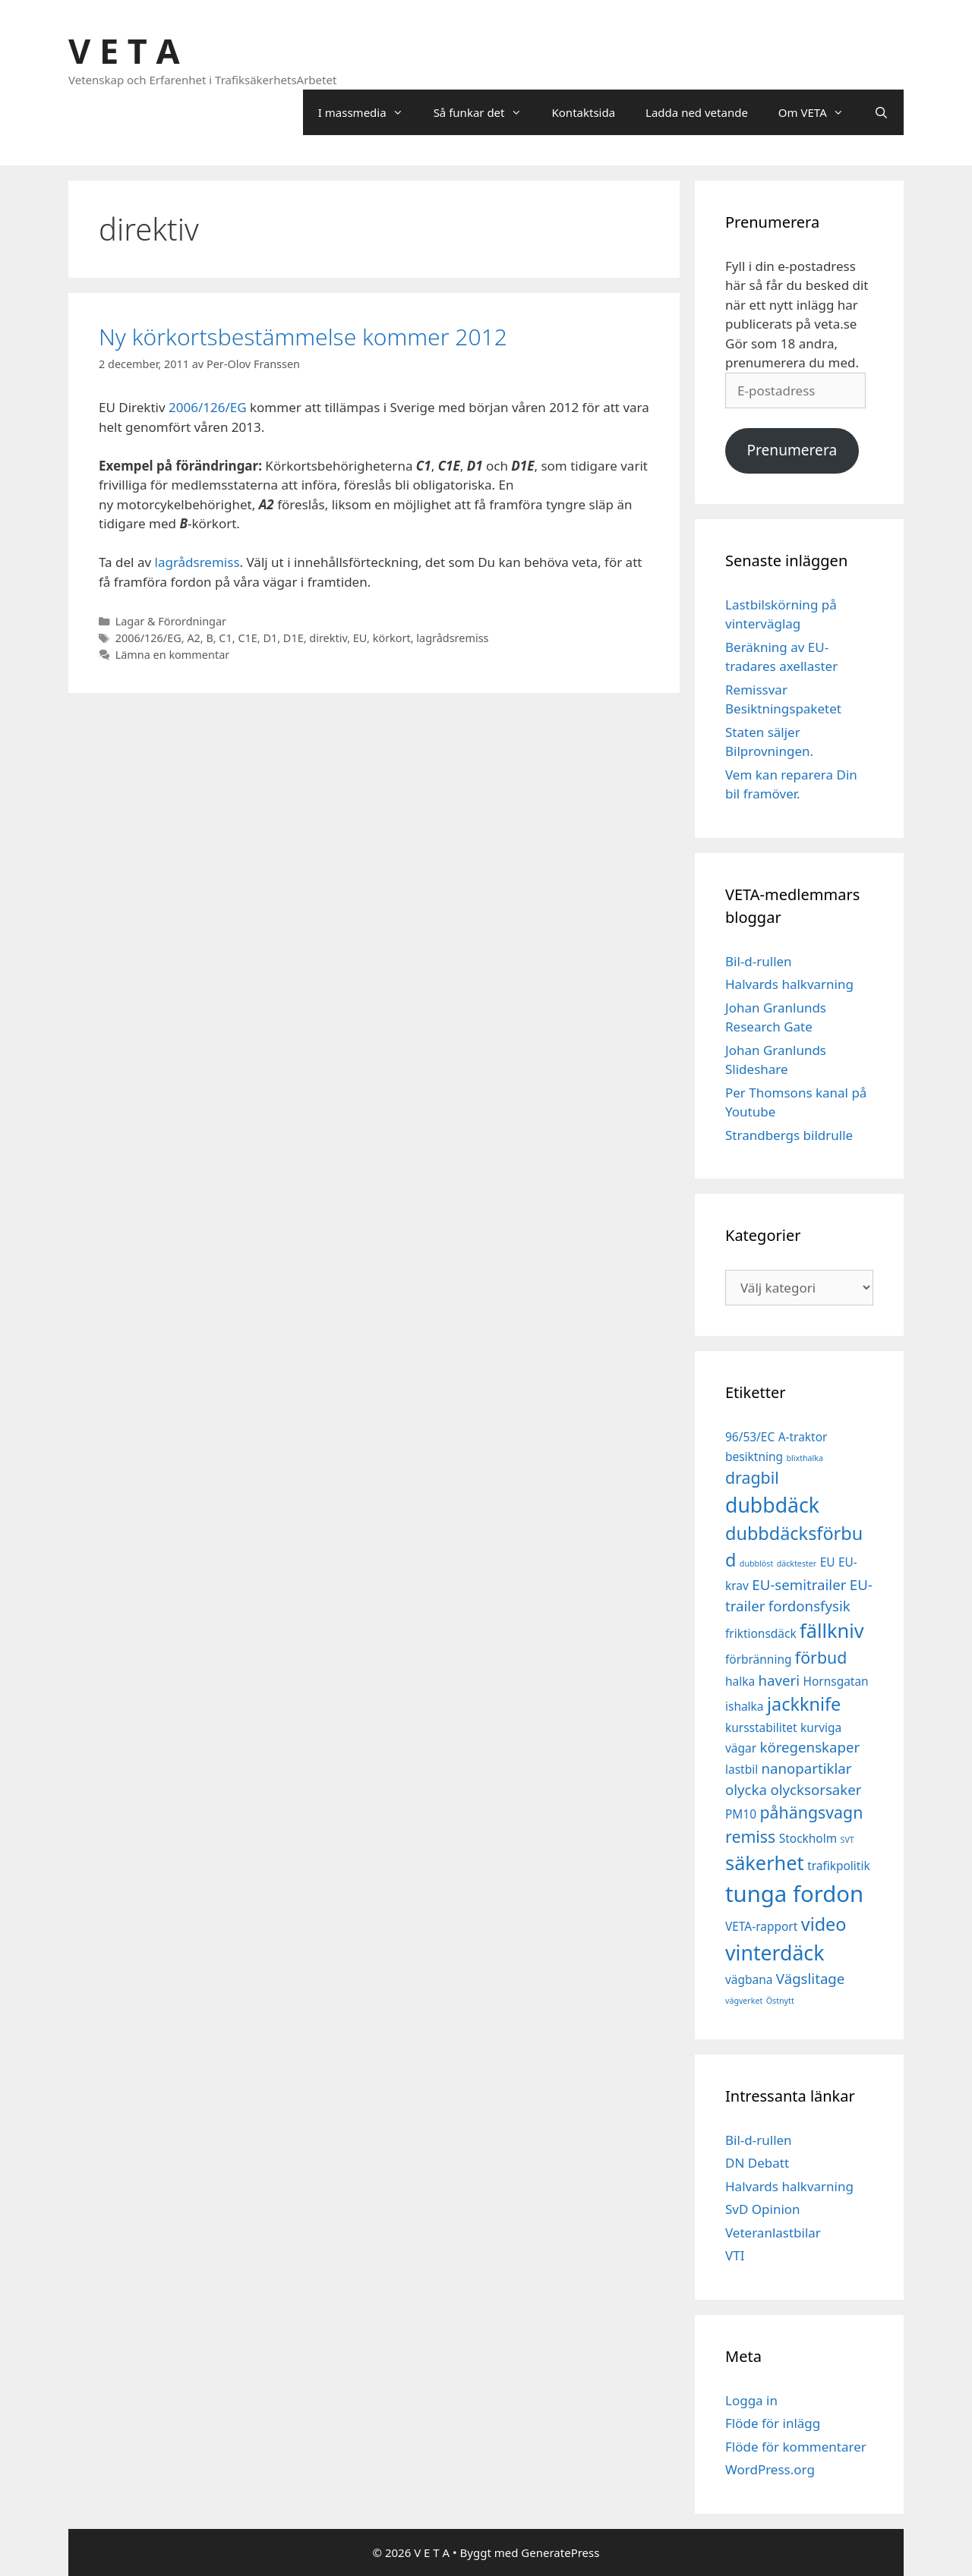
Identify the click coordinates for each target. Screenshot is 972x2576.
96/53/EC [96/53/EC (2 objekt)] (750, 1436)
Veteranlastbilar (773, 2232)
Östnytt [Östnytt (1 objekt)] (780, 2000)
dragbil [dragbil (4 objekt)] (752, 1477)
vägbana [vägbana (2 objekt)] (748, 1979)
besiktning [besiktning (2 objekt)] (754, 1456)
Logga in (751, 2400)
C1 (225, 638)
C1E (247, 638)
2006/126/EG (208, 407)
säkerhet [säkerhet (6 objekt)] (764, 1862)
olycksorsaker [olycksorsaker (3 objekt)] (815, 1789)
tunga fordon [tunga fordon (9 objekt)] (794, 1893)
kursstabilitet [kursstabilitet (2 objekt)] (761, 1727)
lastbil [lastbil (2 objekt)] (741, 1769)
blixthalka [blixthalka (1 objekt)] (804, 1458)
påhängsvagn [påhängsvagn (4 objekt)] (811, 1812)
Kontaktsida (584, 112)
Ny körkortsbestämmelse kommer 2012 (303, 336)
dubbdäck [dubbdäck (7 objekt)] (772, 1505)
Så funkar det (485, 112)
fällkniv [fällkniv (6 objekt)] (832, 1630)
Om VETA (818, 112)
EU (360, 638)
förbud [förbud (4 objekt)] (821, 1657)
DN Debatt (757, 2162)
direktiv (328, 638)
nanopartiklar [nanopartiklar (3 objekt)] (807, 1768)
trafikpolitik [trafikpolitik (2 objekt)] (838, 1865)
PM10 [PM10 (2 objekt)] (740, 1814)
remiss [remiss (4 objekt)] (750, 1836)
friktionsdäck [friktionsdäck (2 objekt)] (761, 1633)
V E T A (124, 50)
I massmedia (368, 112)
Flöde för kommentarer (795, 2446)
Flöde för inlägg (772, 2423)
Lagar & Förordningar (170, 621)
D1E (293, 638)
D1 (270, 638)
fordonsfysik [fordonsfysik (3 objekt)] (809, 1605)
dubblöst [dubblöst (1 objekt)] (756, 1563)
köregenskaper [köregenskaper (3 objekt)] (810, 1746)
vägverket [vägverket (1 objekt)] (743, 2000)
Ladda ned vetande (696, 112)
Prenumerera (791, 450)
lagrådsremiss (197, 562)
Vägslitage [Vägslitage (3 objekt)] (810, 1978)
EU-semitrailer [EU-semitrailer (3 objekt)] (799, 1584)
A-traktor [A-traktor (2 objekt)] (803, 1436)
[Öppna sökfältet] (881, 112)
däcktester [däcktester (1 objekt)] (797, 1563)
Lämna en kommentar (172, 654)
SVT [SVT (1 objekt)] (847, 1839)
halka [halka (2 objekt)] (740, 1681)
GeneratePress (560, 2552)
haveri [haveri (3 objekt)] (779, 1680)
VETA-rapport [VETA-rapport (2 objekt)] (761, 1926)
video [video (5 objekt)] (824, 1924)
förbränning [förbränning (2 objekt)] (758, 1659)
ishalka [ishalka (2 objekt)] (744, 1706)
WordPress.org (770, 2469)
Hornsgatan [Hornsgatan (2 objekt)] (836, 1681)
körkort (392, 638)
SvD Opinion (762, 2209)
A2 (193, 638)
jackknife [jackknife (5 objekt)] (804, 1704)
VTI (734, 2255)
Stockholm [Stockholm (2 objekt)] (808, 1838)
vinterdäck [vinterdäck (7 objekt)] (774, 1953)
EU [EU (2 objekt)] (827, 1562)
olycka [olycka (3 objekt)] (746, 1789)
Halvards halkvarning (789, 984)
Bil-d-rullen (758, 961)
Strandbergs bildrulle (789, 1135)
